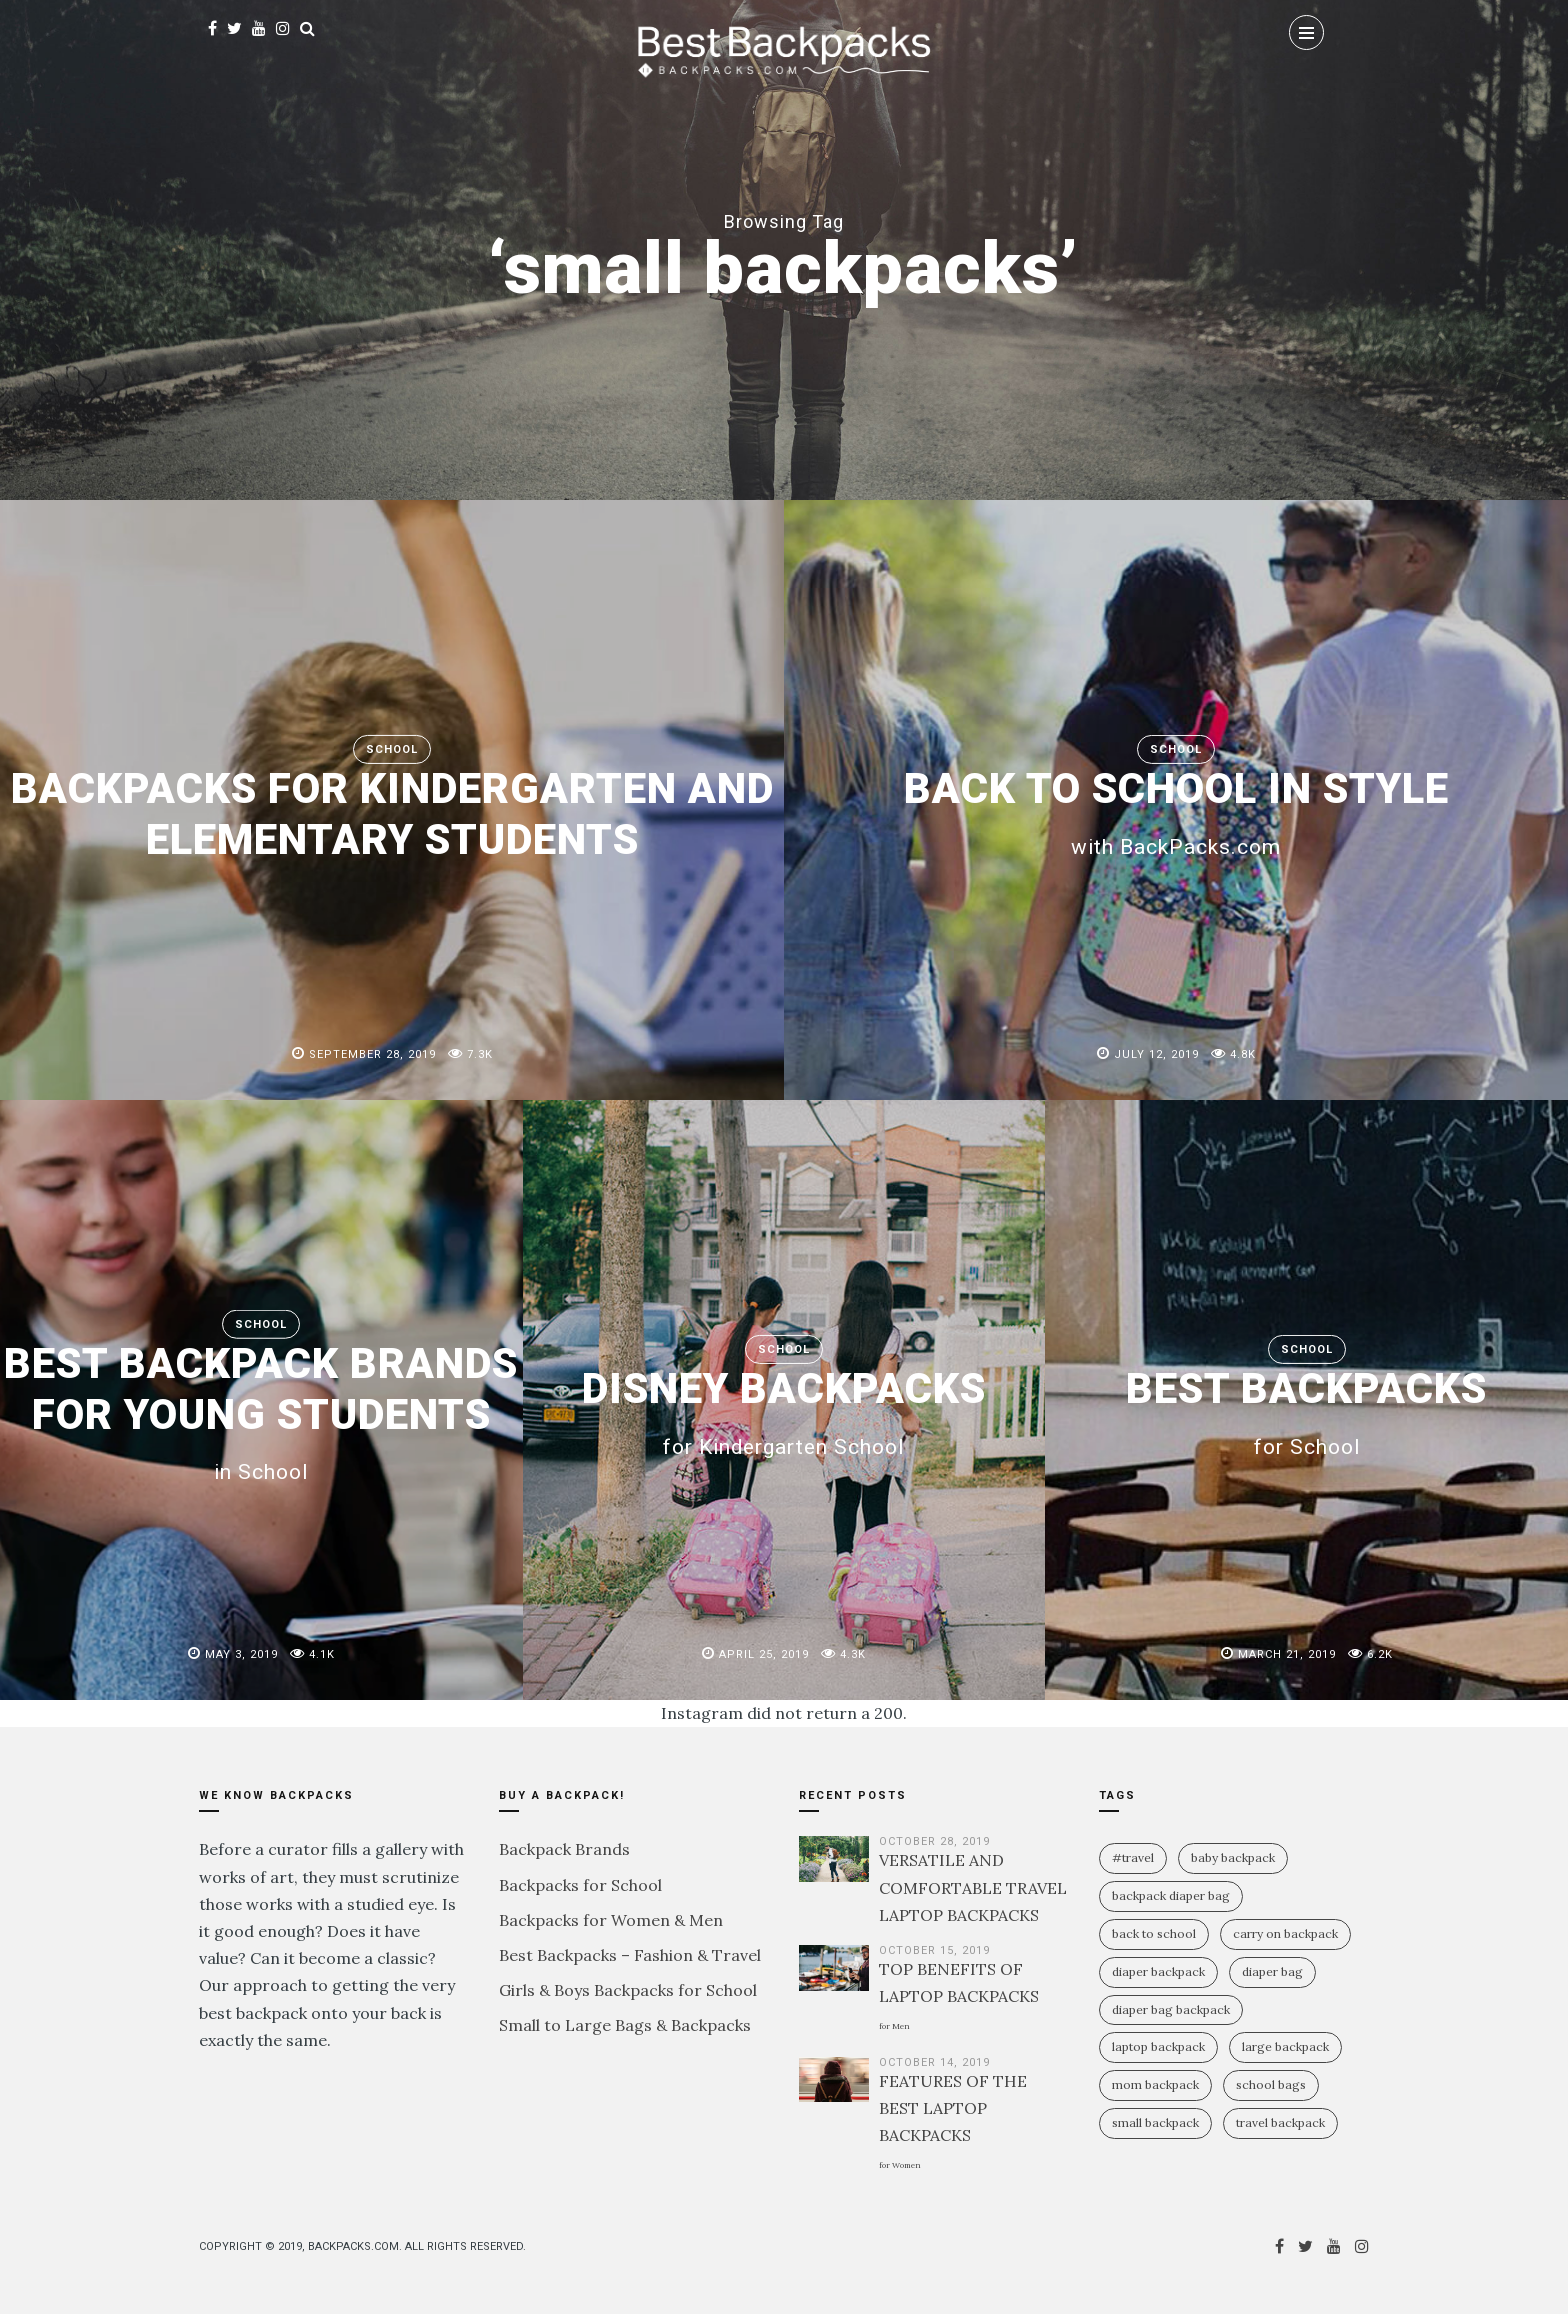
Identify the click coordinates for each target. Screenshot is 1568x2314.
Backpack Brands (564, 1849)
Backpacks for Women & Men (611, 1920)
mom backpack (1155, 2084)
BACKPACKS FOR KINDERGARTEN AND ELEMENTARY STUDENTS (392, 813)
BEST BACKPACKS (1307, 1411)
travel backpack (1280, 2122)
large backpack (1285, 2046)
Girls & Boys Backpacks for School (628, 1990)
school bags (1271, 2084)
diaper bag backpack (1171, 2009)
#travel (1133, 1857)
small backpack (1155, 2122)
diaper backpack (1158, 1971)
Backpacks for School (580, 1885)
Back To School (1154, 1933)
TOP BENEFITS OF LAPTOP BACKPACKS (959, 1995)
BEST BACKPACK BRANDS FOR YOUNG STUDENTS (261, 1411)
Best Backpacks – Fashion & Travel (630, 1955)
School (392, 749)
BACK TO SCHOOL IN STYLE (1176, 811)
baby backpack (1233, 1857)
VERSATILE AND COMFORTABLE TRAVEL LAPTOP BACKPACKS (973, 1887)
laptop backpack (1158, 2046)
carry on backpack (1285, 1933)
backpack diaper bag (1171, 1895)
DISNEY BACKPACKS (783, 1411)
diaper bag (1272, 1971)
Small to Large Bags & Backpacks (625, 2025)
